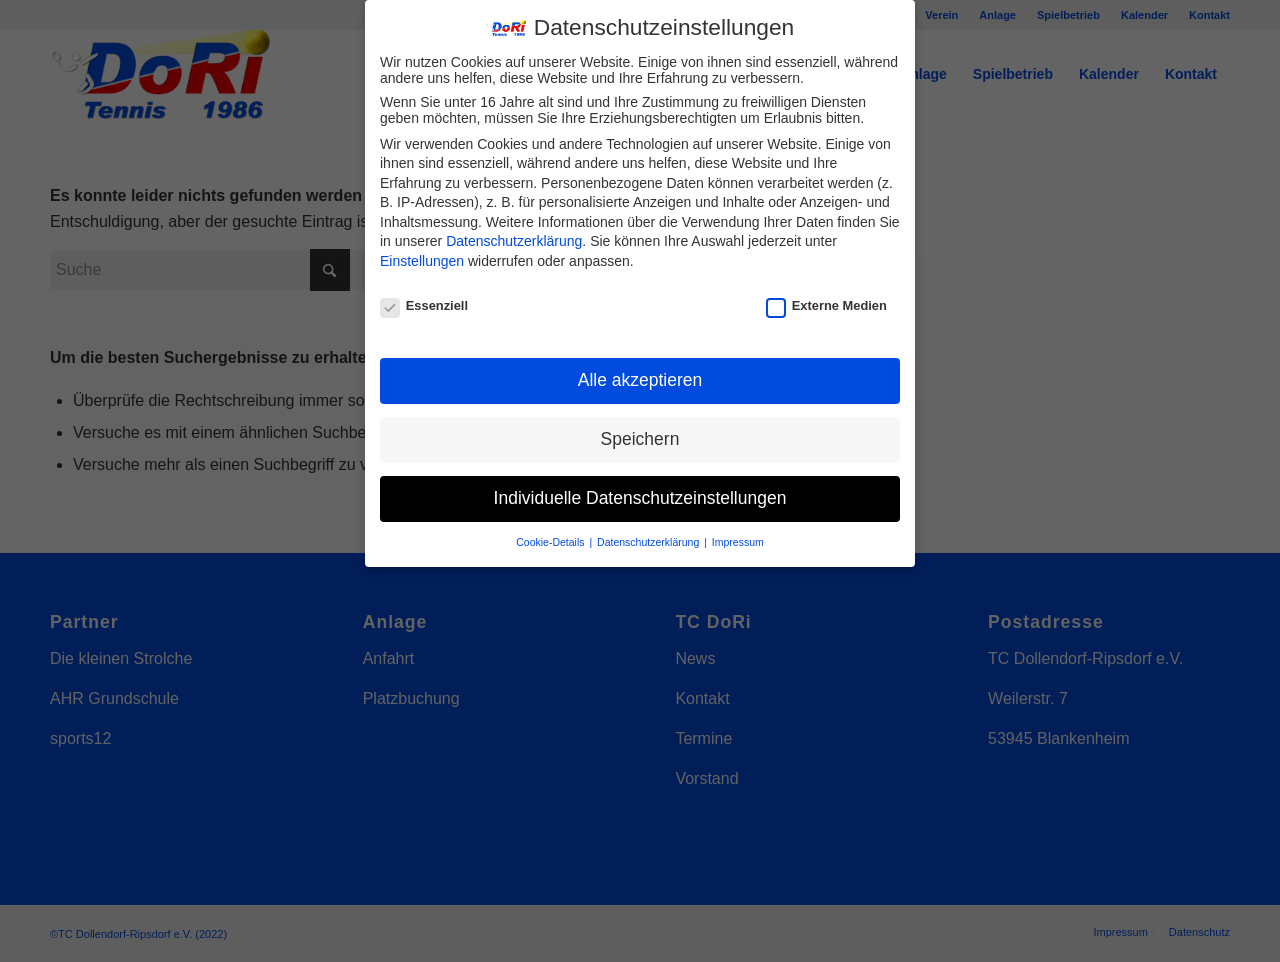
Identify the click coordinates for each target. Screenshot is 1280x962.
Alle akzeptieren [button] (640, 377)
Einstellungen (422, 258)
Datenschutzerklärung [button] (649, 539)
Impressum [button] (738, 539)
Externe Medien (826, 302)
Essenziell (424, 302)
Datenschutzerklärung (514, 238)
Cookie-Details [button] (551, 539)
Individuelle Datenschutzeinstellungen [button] (640, 495)
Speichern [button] (640, 436)
